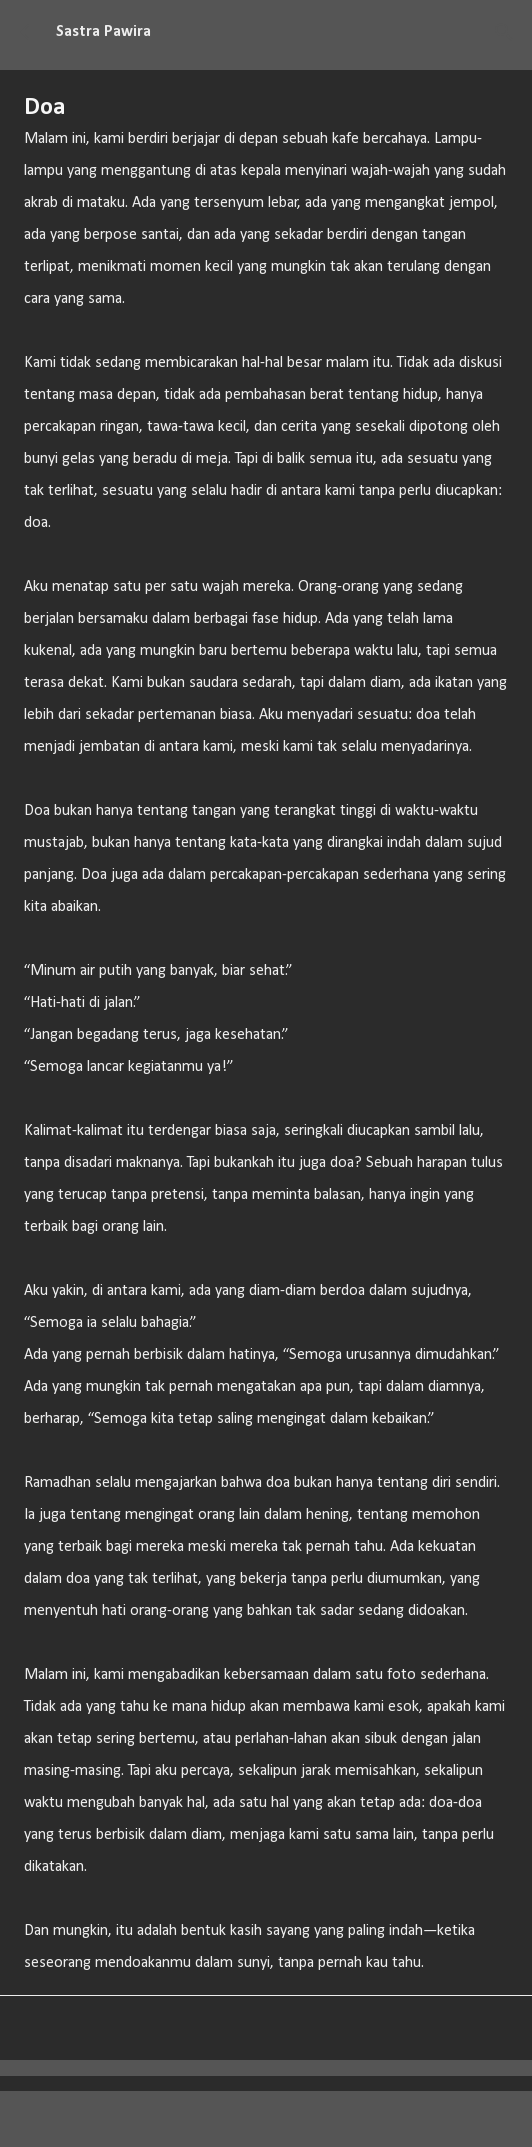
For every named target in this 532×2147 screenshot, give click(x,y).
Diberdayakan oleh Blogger (266, 2119)
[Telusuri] (504, 32)
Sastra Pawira (103, 32)
